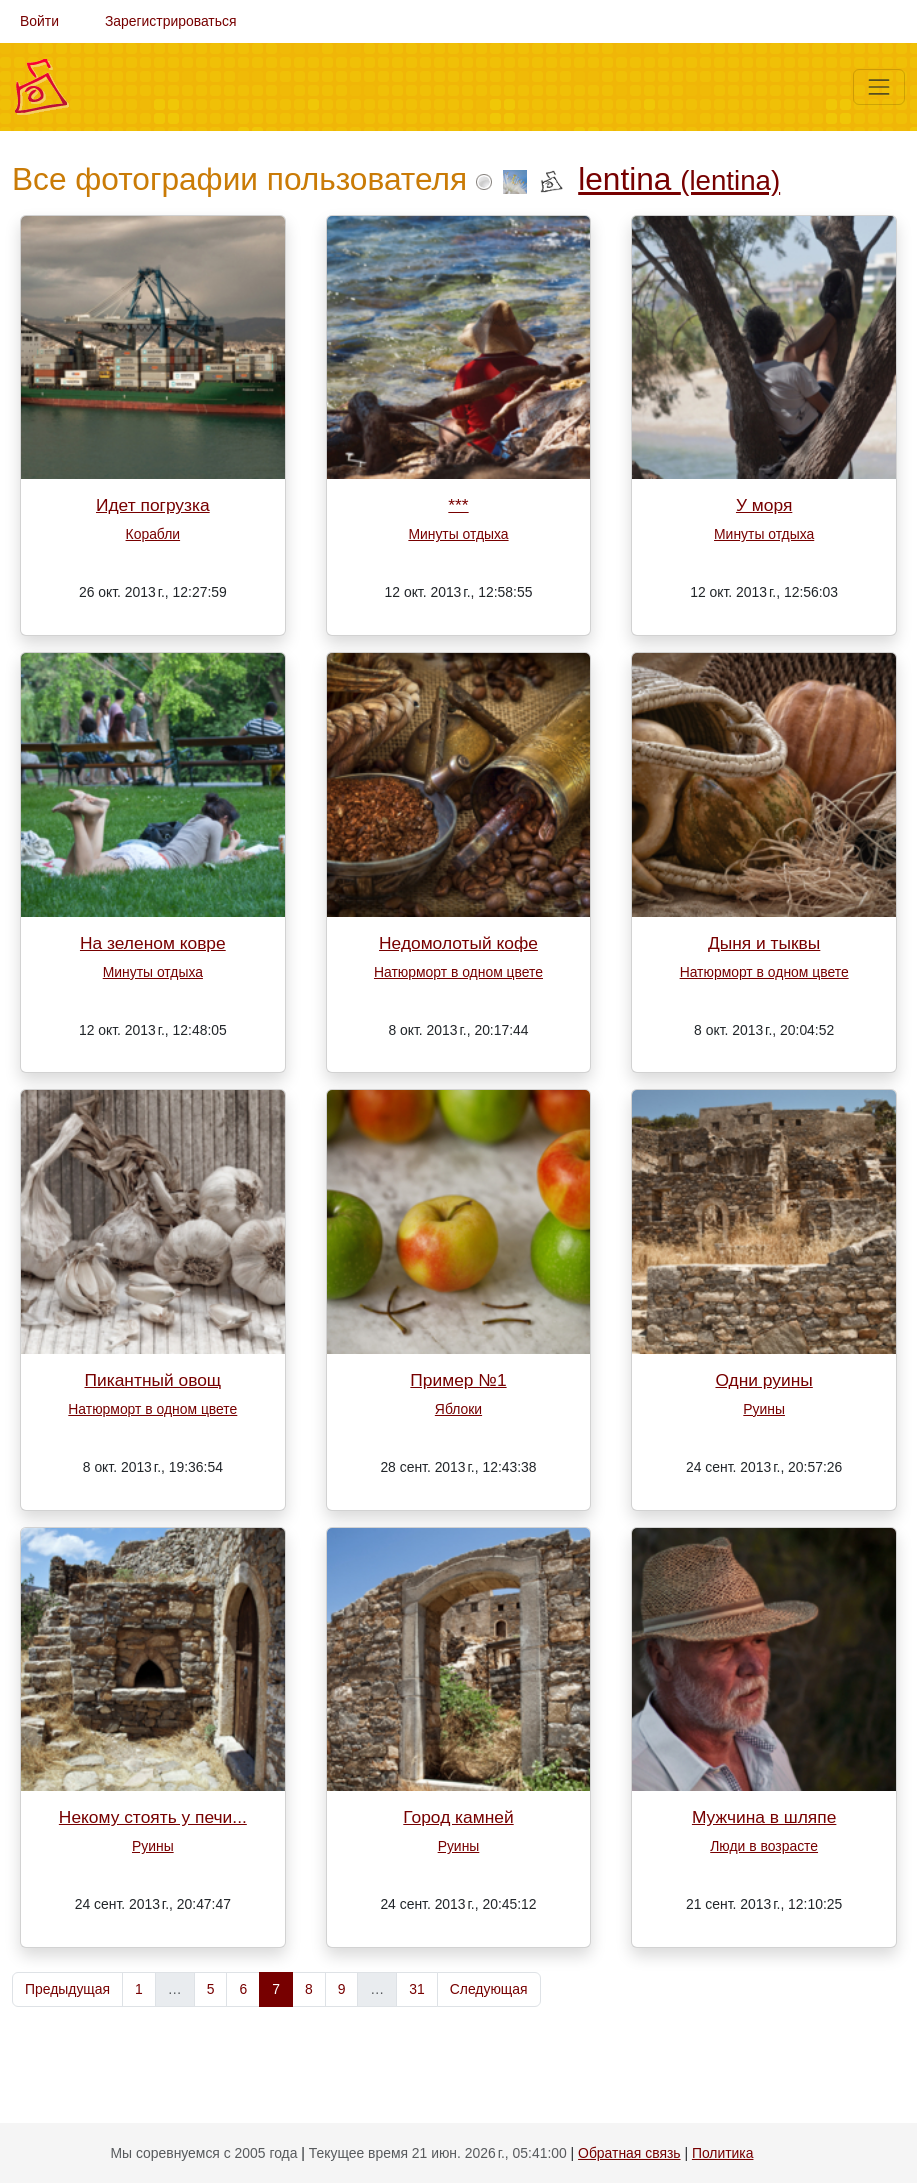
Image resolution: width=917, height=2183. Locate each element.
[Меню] (879, 87)
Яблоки (458, 1409)
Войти (39, 21)
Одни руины (763, 1380)
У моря (764, 505)
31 (416, 1989)
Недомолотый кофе (458, 943)
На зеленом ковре (153, 943)
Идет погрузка (153, 505)
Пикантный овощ (152, 1380)
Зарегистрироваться (171, 21)
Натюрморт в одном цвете (458, 972)
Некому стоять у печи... (153, 1817)
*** (458, 505)
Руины (764, 1409)
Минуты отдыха (458, 534)
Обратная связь (629, 2153)
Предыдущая (67, 1989)
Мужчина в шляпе (764, 1817)
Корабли (153, 534)
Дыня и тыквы (764, 943)
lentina (679, 179)
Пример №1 (458, 1380)
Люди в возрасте (764, 1846)
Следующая (489, 1989)
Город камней (458, 1817)
